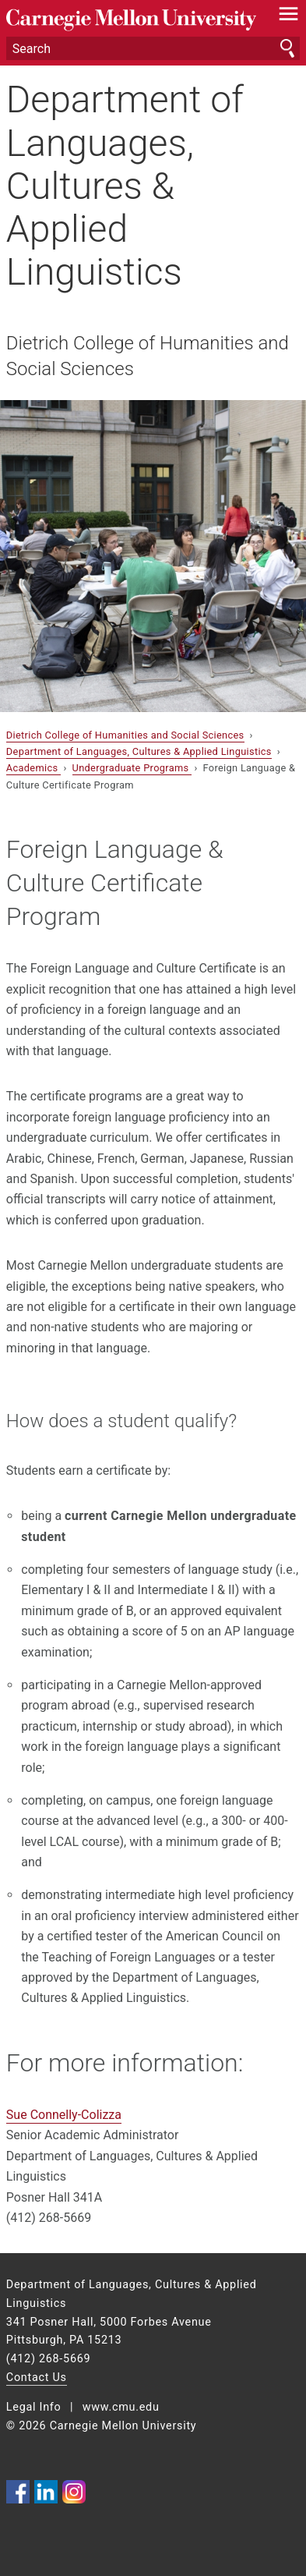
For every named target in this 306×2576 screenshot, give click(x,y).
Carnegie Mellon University (131, 20)
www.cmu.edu (121, 2407)
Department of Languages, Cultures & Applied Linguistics (125, 185)
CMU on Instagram (74, 2491)
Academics (33, 768)
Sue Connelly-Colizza (63, 2114)
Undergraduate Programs (132, 768)
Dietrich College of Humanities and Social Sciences (147, 355)
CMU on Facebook (18, 2491)
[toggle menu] (288, 17)
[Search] (153, 48)
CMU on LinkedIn (46, 2491)
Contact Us (36, 2377)
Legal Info (34, 2407)
